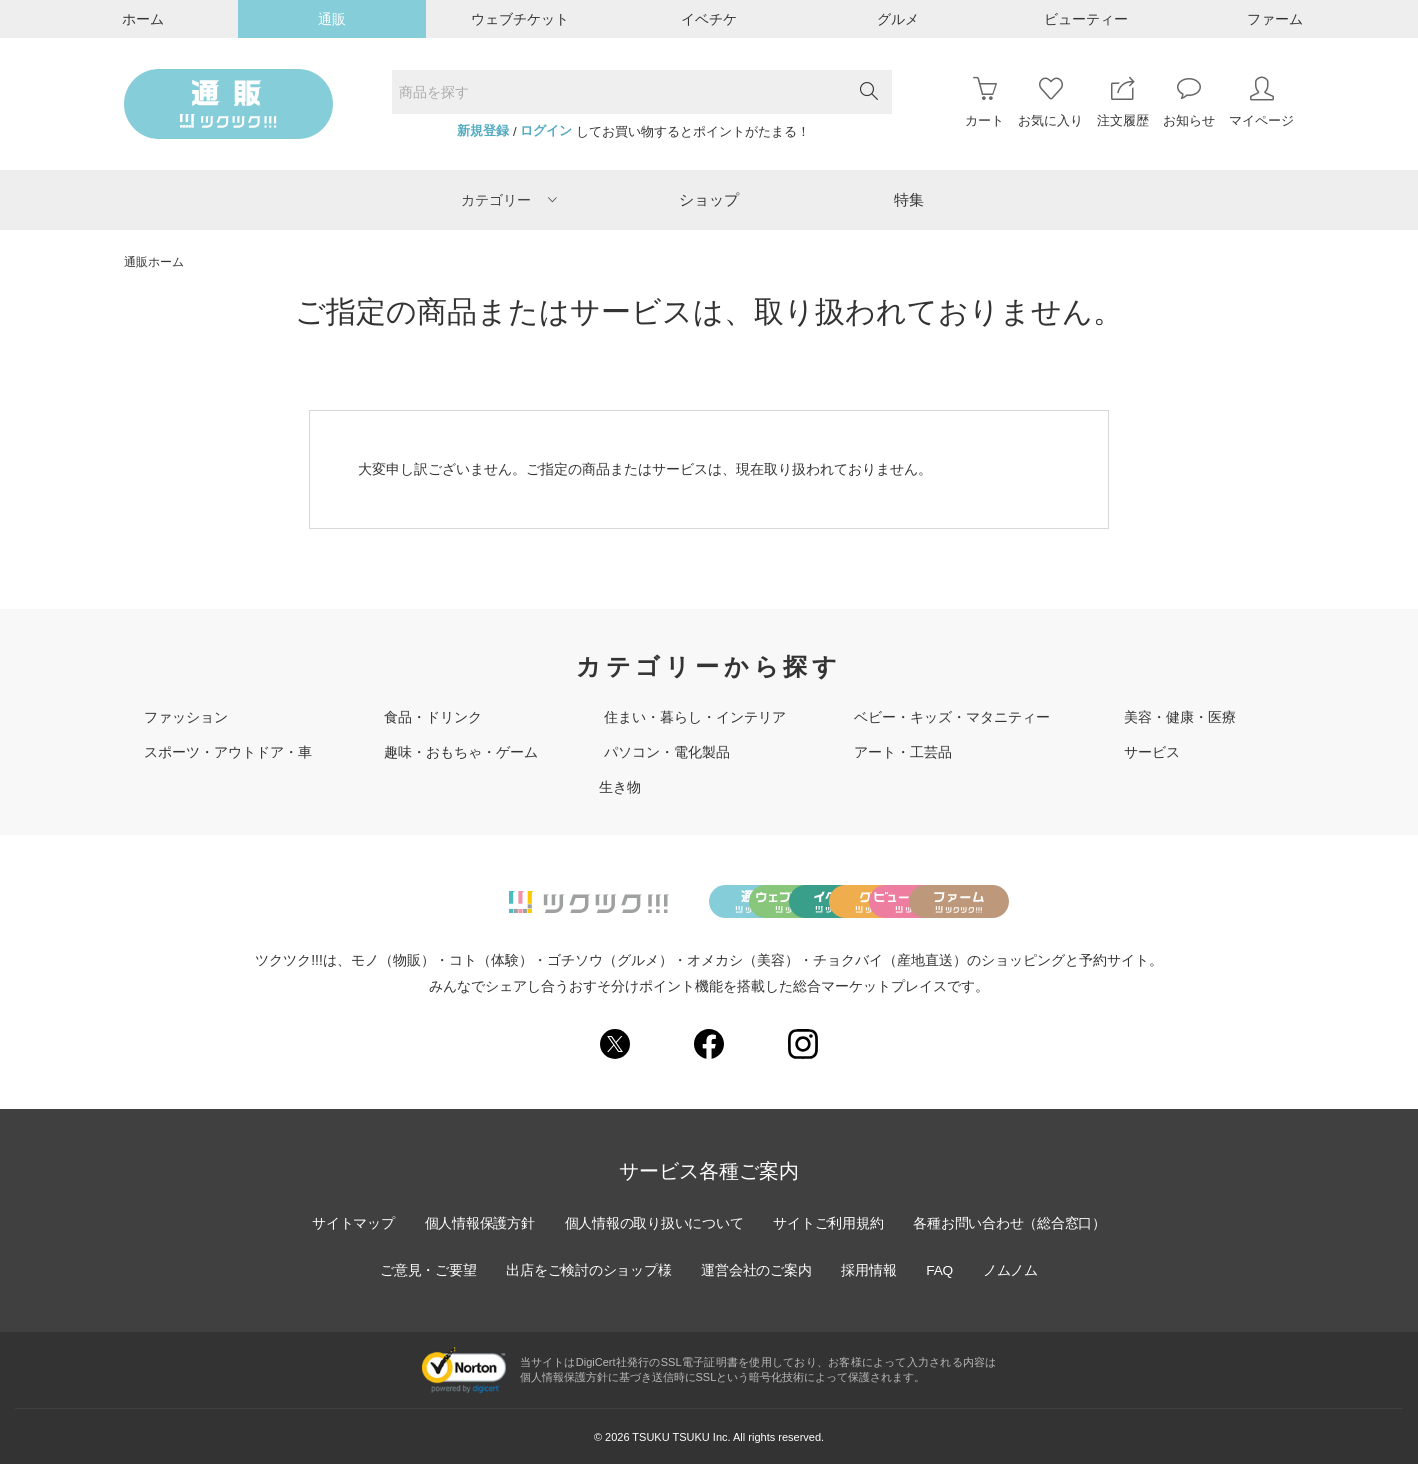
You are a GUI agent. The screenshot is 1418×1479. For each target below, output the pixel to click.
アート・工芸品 (903, 752)
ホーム (143, 19)
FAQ (943, 1285)
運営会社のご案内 (757, 1285)
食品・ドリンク (433, 717)
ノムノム (1015, 1285)
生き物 (620, 787)
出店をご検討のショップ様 (587, 1285)
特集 (909, 199)
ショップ (709, 199)
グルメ (898, 19)
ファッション (186, 717)
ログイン (546, 131)
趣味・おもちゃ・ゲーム (461, 752)
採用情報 (871, 1285)
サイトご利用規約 (830, 1238)
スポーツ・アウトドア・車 (228, 752)
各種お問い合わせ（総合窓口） (1014, 1238)
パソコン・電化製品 (667, 752)
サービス (1152, 752)
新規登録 (483, 131)
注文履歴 (1123, 102)
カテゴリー (509, 200)
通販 (332, 19)
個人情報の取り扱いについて (653, 1238)
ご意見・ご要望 (424, 1285)
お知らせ (1189, 102)
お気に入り (1050, 102)
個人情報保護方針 (476, 1238)
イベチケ (709, 19)
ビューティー (1086, 19)
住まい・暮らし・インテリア (695, 717)
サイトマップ (348, 1238)
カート (984, 102)
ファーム (1275, 19)
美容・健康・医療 (1180, 717)
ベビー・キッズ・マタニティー (952, 717)
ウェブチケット (520, 19)
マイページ (1261, 102)
